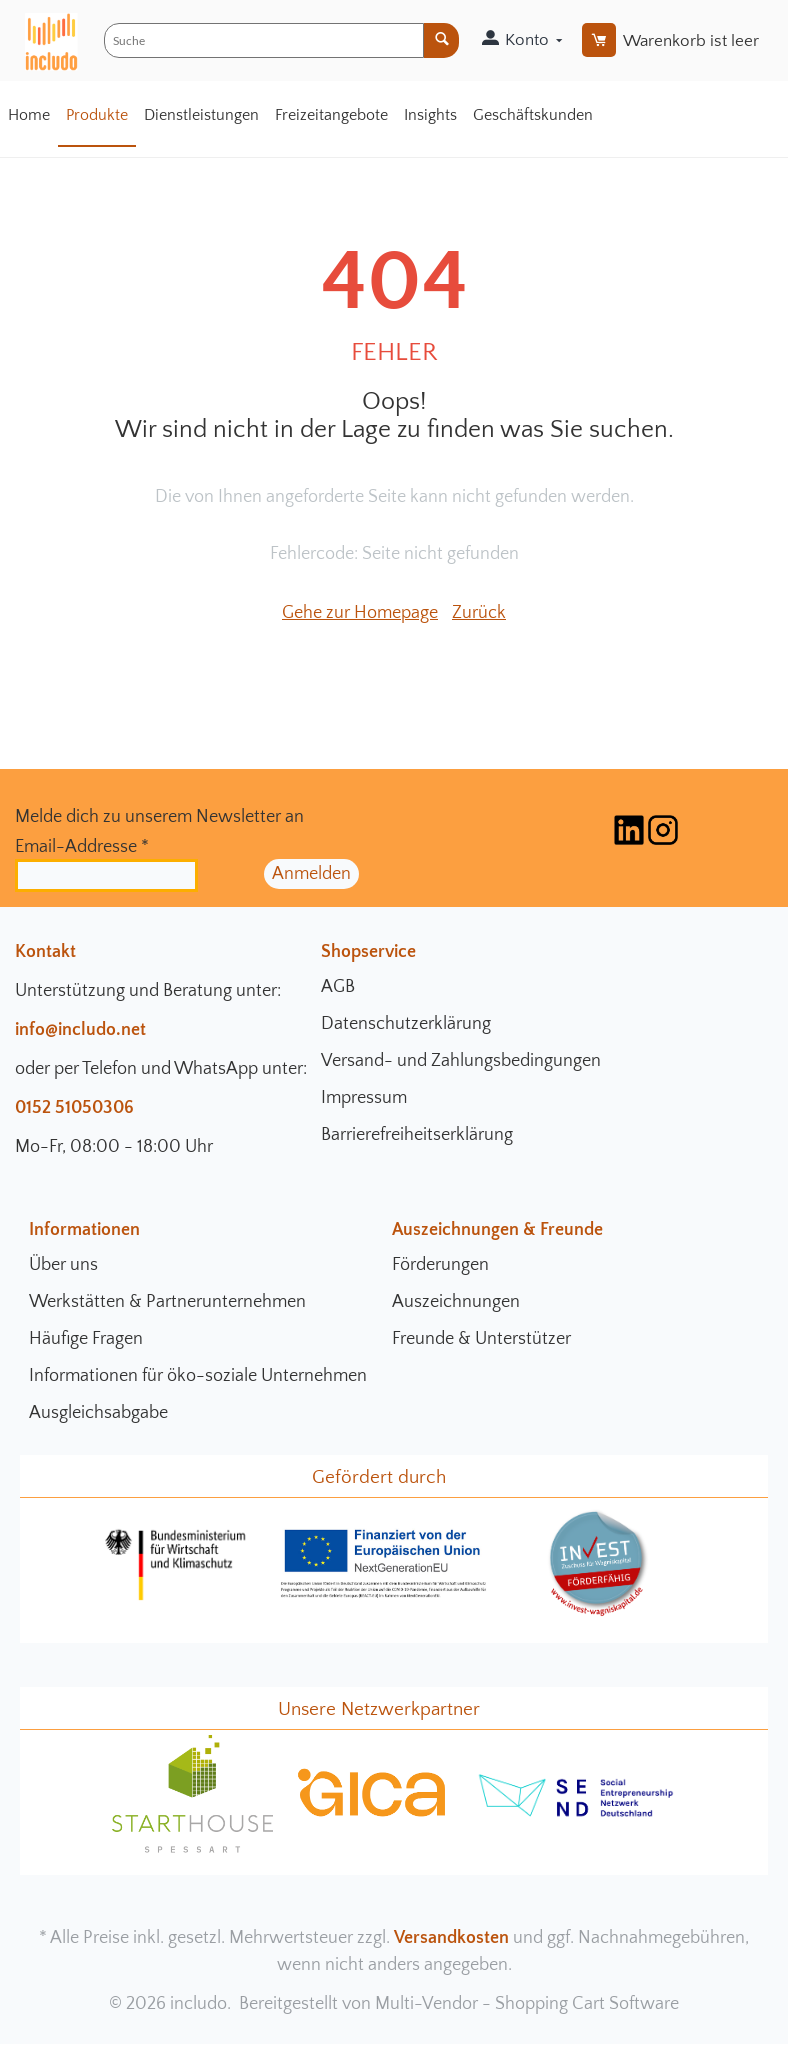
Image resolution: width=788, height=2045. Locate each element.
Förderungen (440, 1265)
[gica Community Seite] (372, 1814)
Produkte (97, 115)
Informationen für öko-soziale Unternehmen (198, 1376)
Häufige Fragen (86, 1339)
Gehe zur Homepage (360, 613)
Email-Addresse (82, 847)
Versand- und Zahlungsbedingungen (461, 1061)
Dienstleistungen (201, 115)
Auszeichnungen (456, 1302)
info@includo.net (80, 1030)
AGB (338, 987)
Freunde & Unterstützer (481, 1339)
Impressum (364, 1098)
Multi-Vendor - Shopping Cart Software (527, 2004)
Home (29, 115)
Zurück (479, 613)
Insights (430, 115)
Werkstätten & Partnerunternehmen (167, 1302)
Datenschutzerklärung (406, 1024)
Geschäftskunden (533, 115)
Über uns (63, 1265)
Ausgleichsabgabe (98, 1413)
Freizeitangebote (331, 115)
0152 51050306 (74, 1108)
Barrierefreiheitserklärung (417, 1135)
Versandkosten (451, 1938)
